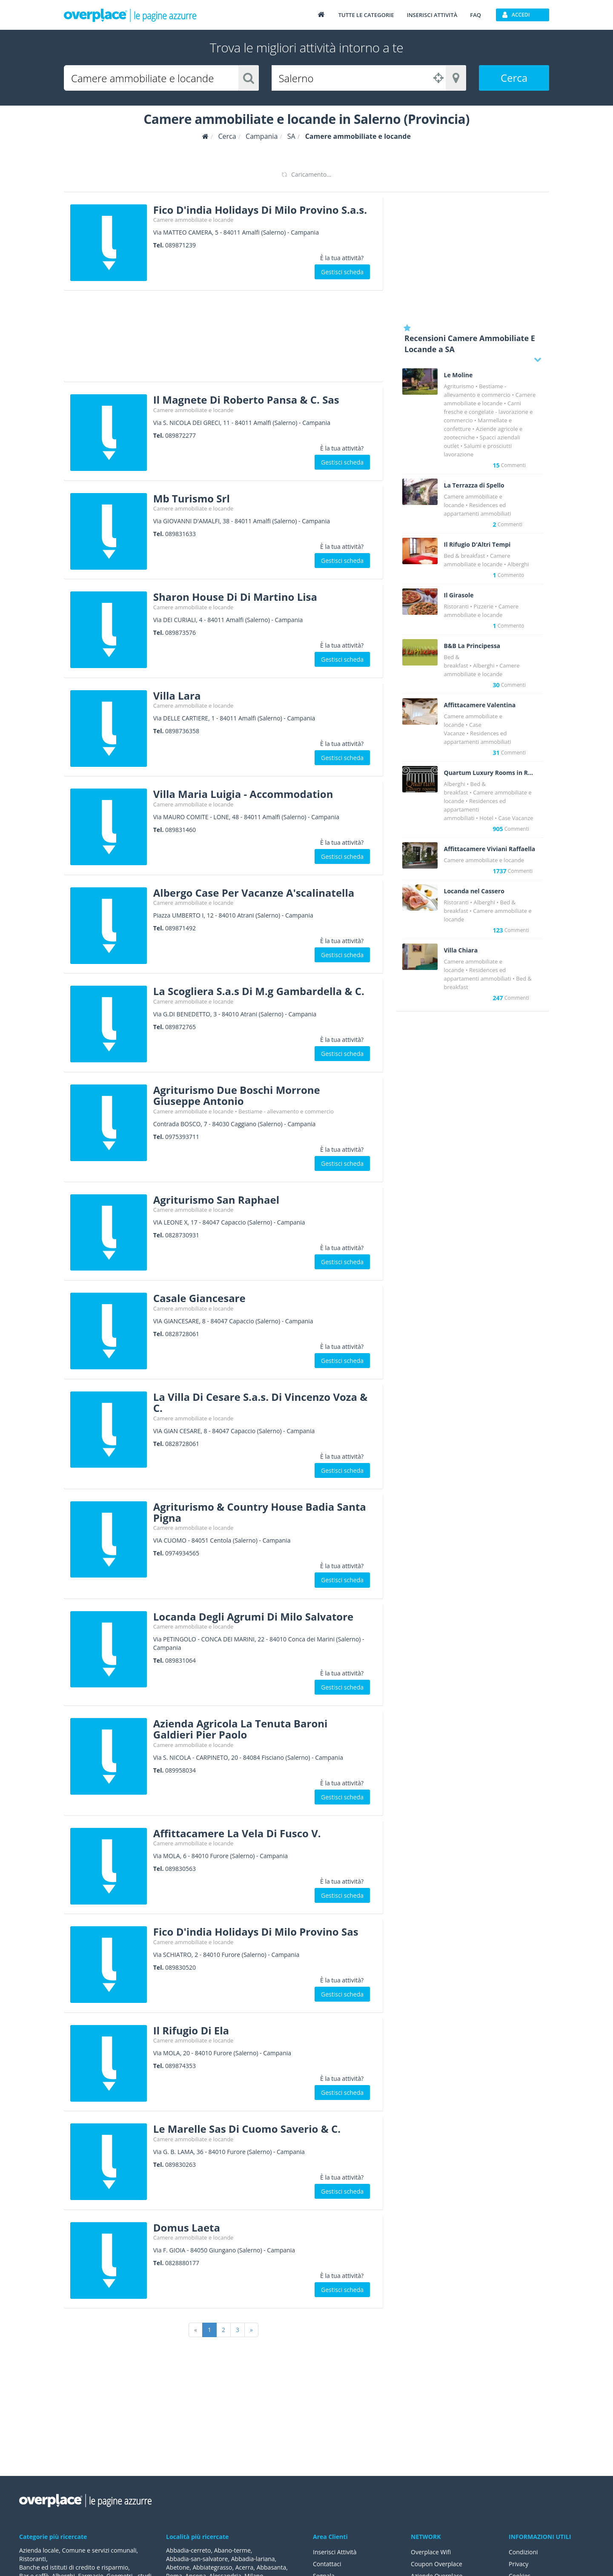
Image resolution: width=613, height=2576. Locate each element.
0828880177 (182, 2263)
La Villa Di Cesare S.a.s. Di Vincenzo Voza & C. (260, 1402)
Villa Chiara (461, 950)
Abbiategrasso (212, 2567)
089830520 (180, 1967)
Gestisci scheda (342, 272)
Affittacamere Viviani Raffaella (490, 849)
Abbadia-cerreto (188, 2550)
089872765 (180, 1027)
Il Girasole (459, 595)
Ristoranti (456, 606)
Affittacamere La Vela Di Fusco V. (237, 1833)
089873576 (180, 632)
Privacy (518, 2564)
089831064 (180, 1660)
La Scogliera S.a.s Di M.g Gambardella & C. (258, 991)
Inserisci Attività (335, 2552)
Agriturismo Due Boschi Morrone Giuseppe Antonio (236, 1095)
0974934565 (182, 1553)
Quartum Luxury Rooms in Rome (490, 773)
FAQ (475, 15)
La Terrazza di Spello (474, 485)
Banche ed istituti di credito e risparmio (73, 2567)
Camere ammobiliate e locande (193, 220)
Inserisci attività (432, 15)
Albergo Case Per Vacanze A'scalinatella (254, 893)
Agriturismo (459, 386)
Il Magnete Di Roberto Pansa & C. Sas (246, 400)
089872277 (180, 435)
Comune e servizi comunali (99, 2550)
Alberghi (518, 564)
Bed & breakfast (464, 555)
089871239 (180, 245)
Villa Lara (177, 695)
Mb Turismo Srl (191, 498)
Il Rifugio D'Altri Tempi (477, 544)
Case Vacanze (515, 818)
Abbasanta (271, 2567)
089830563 (180, 1869)
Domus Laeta (186, 2227)
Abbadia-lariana (253, 2559)
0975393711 (182, 1137)
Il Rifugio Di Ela (191, 2030)
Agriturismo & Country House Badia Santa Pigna (259, 1512)
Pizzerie (483, 606)
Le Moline (458, 375)
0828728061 (182, 1334)
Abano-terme (232, 2550)
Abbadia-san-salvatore (197, 2559)
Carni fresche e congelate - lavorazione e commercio (488, 411)
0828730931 (182, 1235)
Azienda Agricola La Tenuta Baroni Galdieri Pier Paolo (240, 1728)
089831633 (180, 534)
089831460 (180, 830)
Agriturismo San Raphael (216, 1200)
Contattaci (327, 2564)
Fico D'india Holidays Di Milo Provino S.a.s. (260, 210)
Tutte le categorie (366, 15)
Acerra (244, 2567)
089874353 (180, 2066)
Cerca (514, 78)
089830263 (180, 2164)
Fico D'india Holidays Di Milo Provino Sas (255, 1932)
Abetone (177, 2567)
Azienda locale (39, 2550)
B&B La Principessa (472, 646)
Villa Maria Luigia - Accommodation (243, 794)
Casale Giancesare (199, 1298)
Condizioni (523, 2552)
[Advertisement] (223, 339)
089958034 (180, 1770)
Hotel (486, 818)
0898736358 (182, 731)
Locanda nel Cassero (474, 891)
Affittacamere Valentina (480, 705)
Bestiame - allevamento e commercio (286, 1111)
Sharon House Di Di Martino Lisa (235, 597)
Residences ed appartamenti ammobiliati (475, 809)
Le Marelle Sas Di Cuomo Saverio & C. (247, 2129)
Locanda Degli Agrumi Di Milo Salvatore (253, 1616)
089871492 (180, 928)
